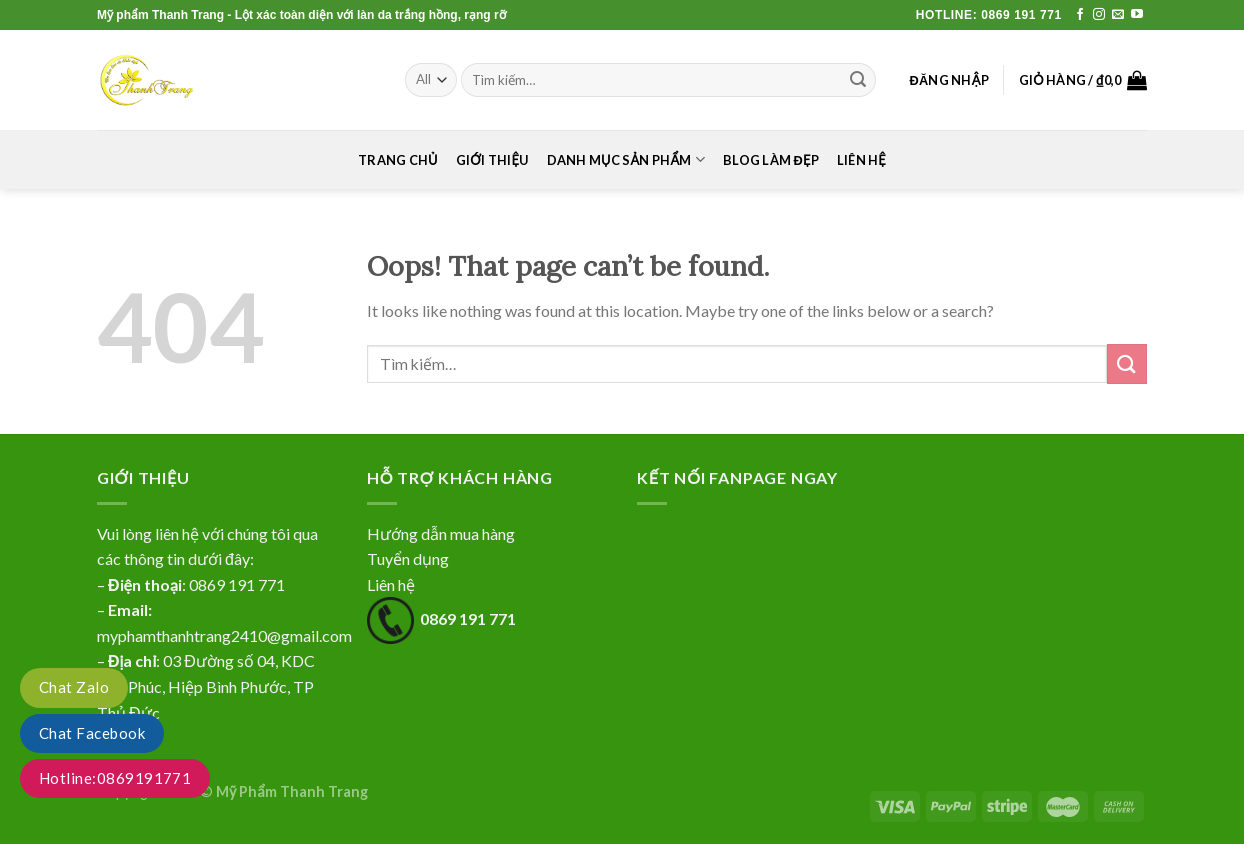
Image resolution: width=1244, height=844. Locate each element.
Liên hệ (861, 160)
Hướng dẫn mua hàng (441, 533)
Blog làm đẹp (771, 160)
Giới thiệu (492, 160)
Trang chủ (398, 160)
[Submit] (1127, 363)
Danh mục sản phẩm (626, 159)
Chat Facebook (92, 733)
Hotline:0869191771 (115, 778)
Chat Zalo (74, 687)
